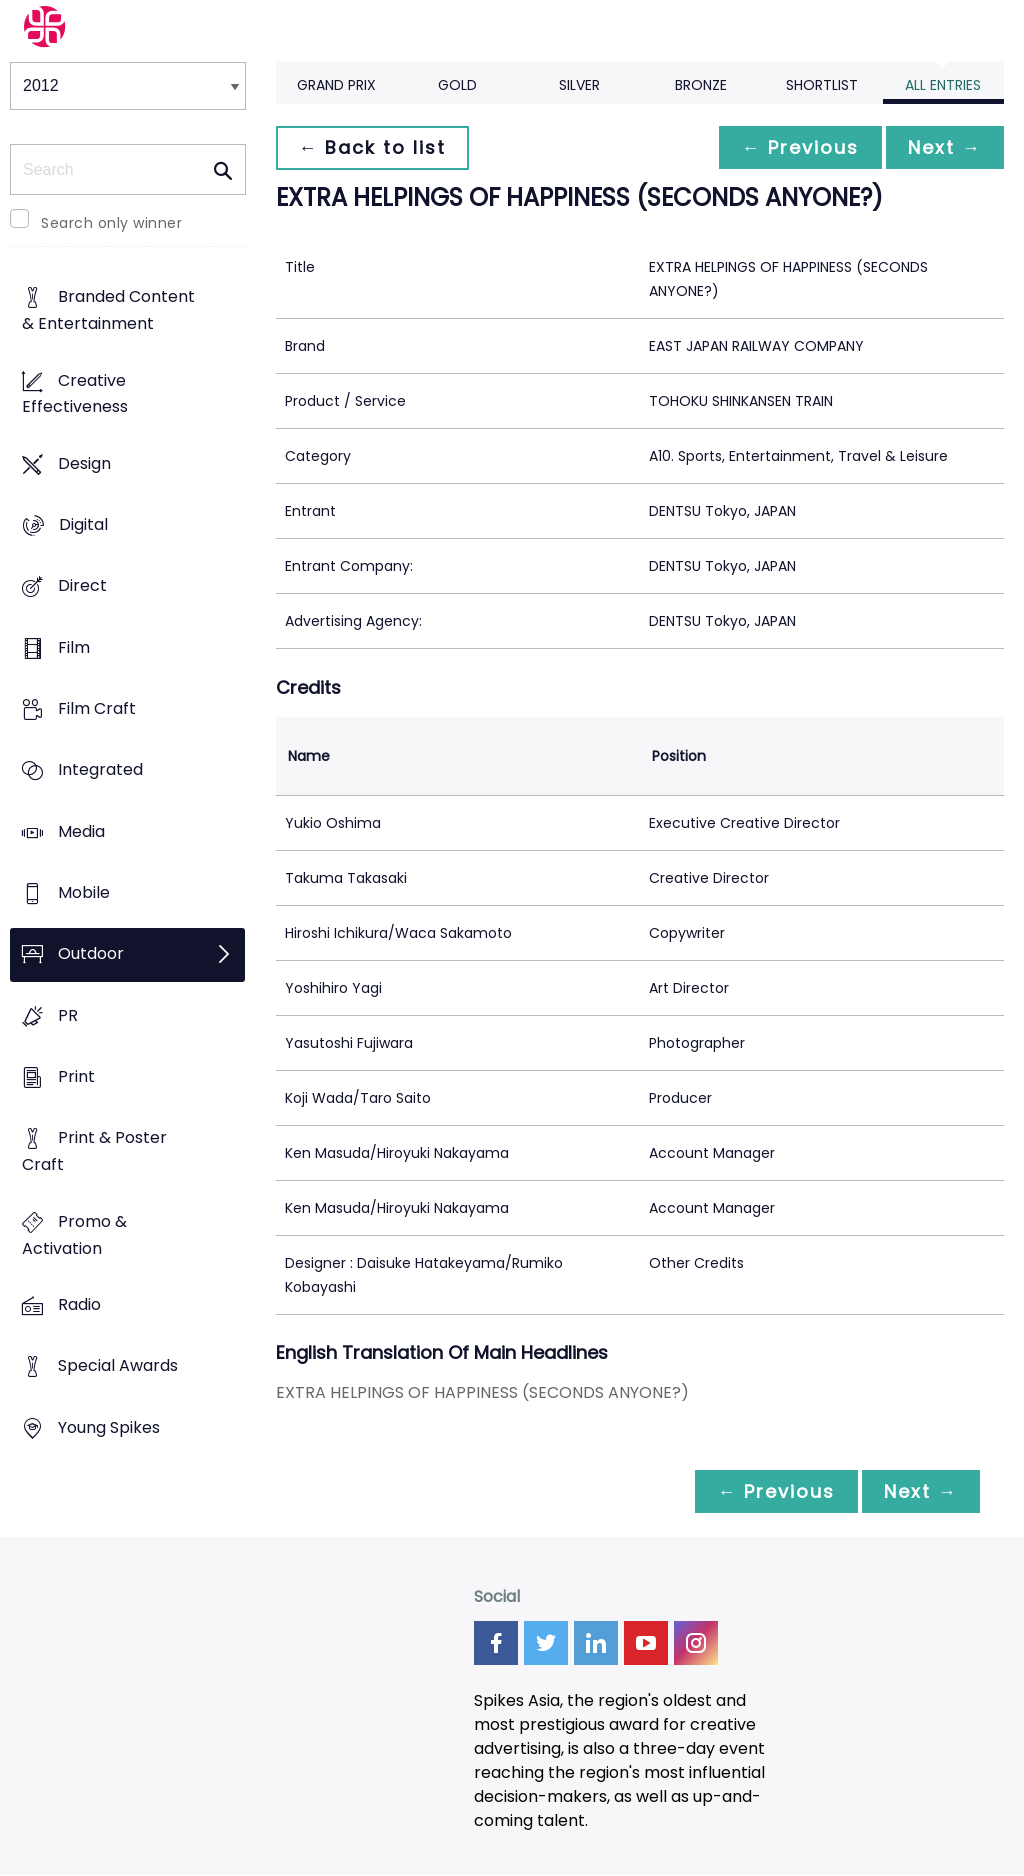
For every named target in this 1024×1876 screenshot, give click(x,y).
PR (68, 1015)
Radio (79, 1304)
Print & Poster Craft (94, 1152)
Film (74, 647)
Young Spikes (109, 1427)
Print (76, 1077)
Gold (457, 85)
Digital (83, 525)
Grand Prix (336, 85)
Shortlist (822, 85)
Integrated (100, 770)
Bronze (701, 85)
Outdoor (91, 954)
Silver (579, 85)
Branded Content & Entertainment (108, 311)
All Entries (943, 85)
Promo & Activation (74, 1235)
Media (81, 831)
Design (84, 463)
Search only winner (111, 223)
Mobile (84, 893)
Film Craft (97, 709)
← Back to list (374, 147)
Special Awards (118, 1366)
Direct (82, 586)
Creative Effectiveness (75, 394)
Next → (943, 147)
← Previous (795, 147)
